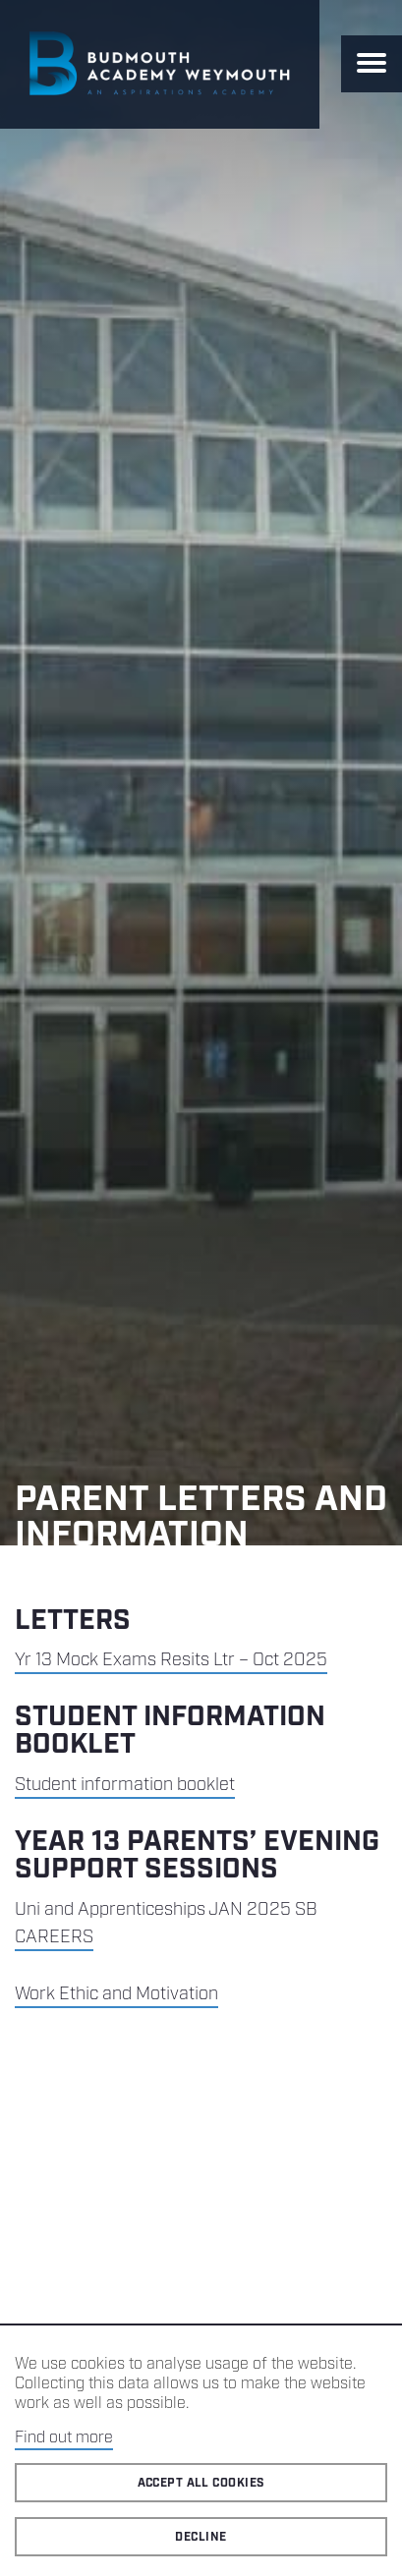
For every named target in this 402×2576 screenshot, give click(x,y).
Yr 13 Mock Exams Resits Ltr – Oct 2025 (171, 1660)
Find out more (64, 2438)
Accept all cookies (201, 2483)
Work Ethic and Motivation (116, 1994)
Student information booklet (125, 1785)
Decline (200, 2537)
